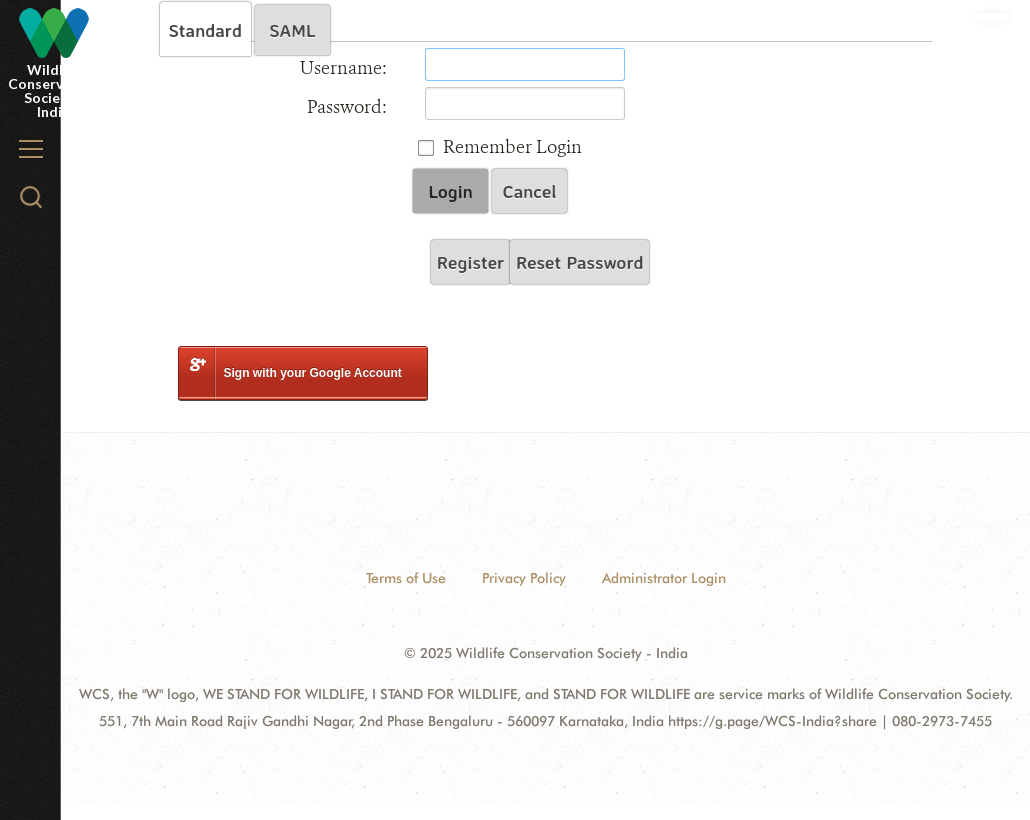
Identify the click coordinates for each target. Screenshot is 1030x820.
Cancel (530, 191)
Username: (343, 68)
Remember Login (512, 147)
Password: (347, 107)
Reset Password (579, 262)
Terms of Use (406, 578)
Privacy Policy (524, 578)
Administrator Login (664, 578)
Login (450, 191)
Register (470, 262)
